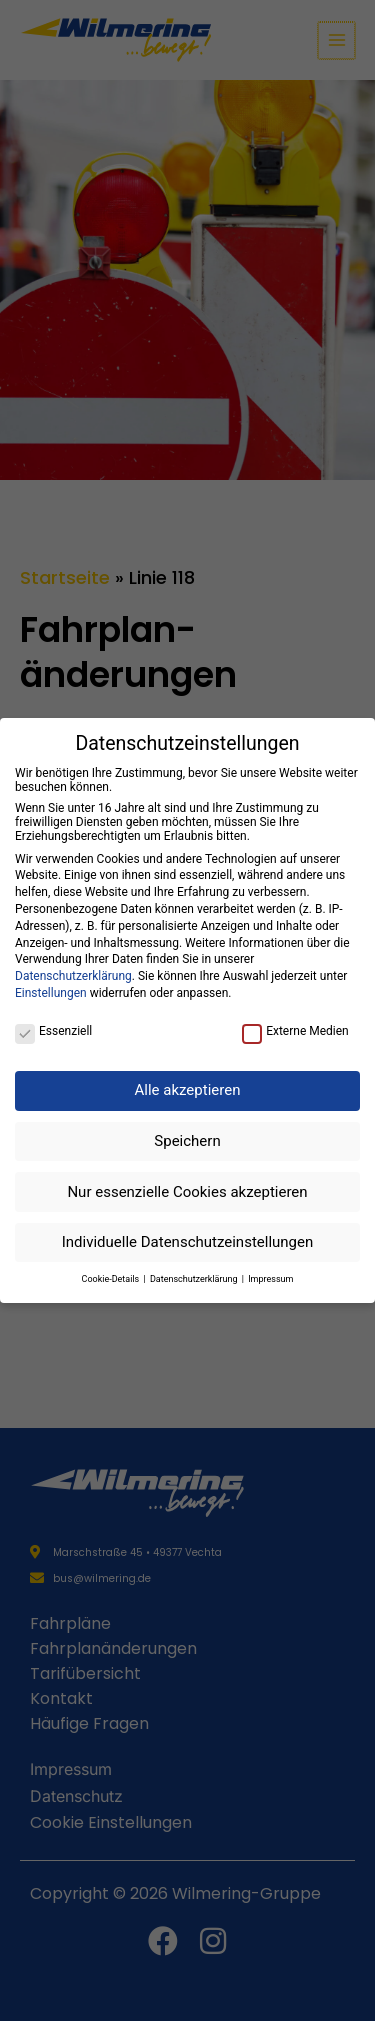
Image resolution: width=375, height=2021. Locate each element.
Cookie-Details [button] (112, 1279)
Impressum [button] (270, 1279)
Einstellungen (51, 993)
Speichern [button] (187, 1141)
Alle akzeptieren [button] (188, 1090)
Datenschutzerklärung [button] (195, 1279)
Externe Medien (295, 1031)
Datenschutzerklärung (73, 976)
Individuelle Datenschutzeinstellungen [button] (188, 1242)
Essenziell (53, 1031)
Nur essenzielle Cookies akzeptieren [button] (187, 1192)
